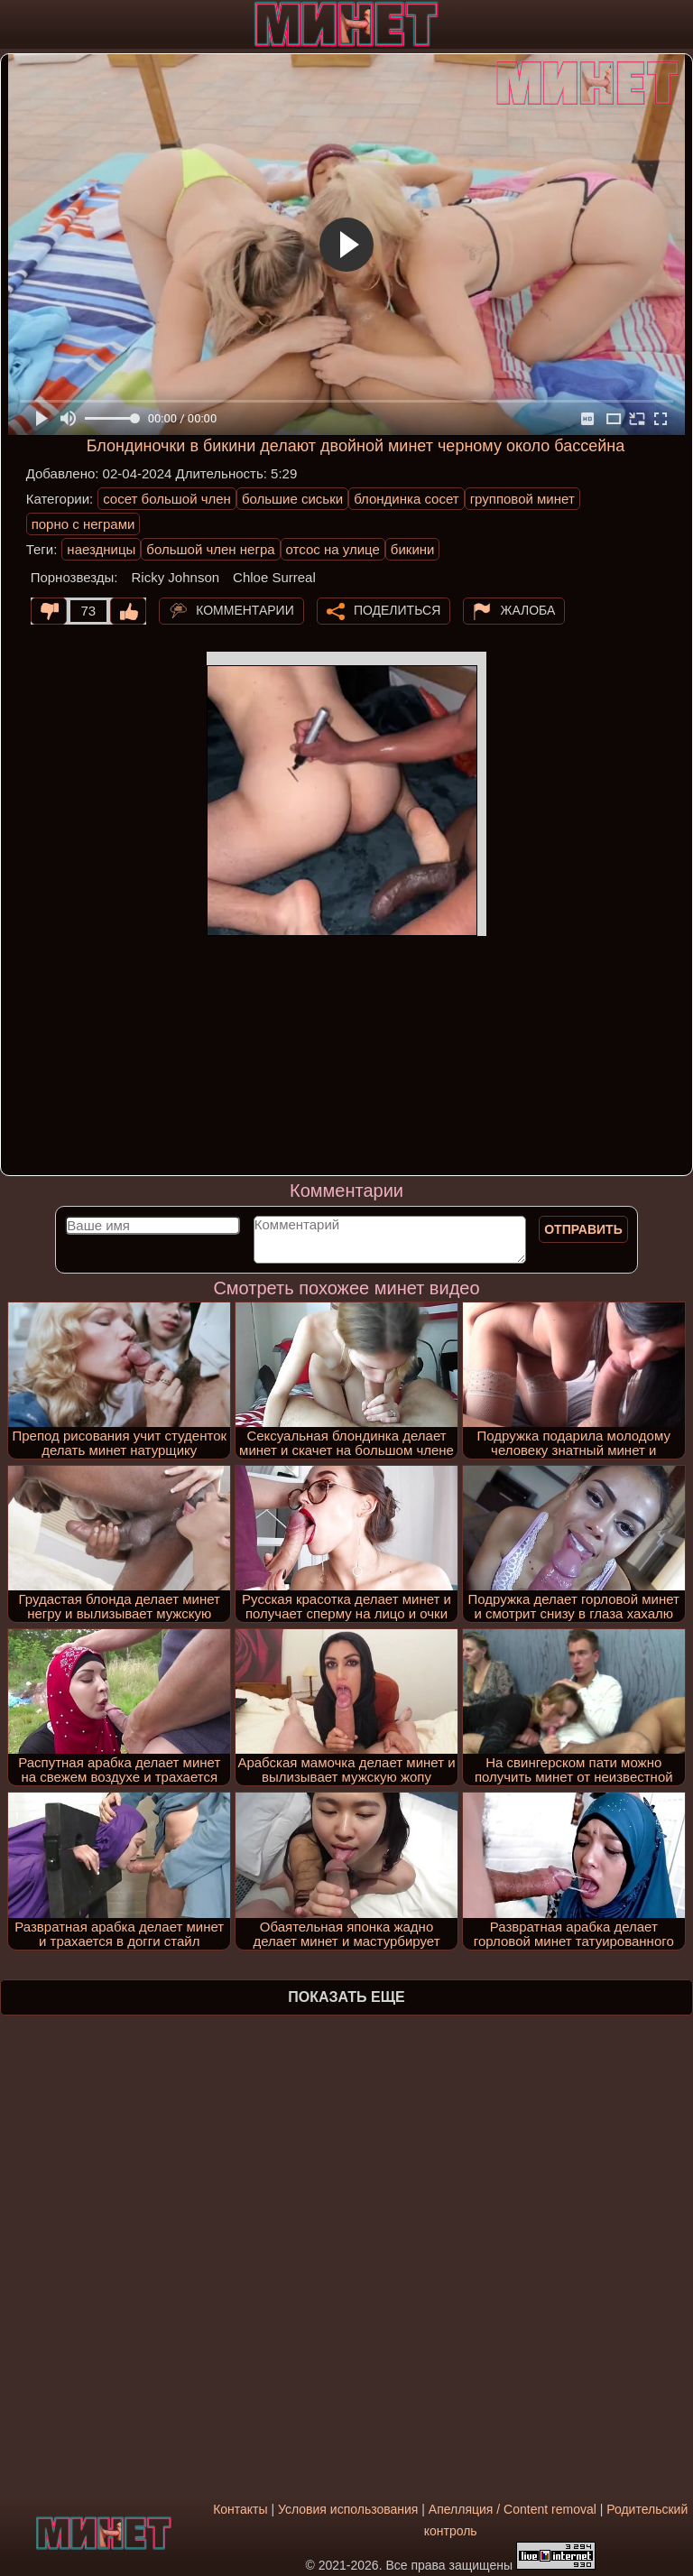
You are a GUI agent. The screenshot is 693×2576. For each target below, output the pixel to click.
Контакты (240, 2509)
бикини (413, 549)
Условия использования (348, 2509)
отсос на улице (333, 549)
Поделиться (397, 609)
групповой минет (522, 498)
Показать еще (346, 1997)
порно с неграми (83, 524)
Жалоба (527, 609)
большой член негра (210, 549)
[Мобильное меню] (16, 24)
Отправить (583, 1229)
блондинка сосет (406, 498)
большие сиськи (292, 498)
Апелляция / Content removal (512, 2509)
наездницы (101, 549)
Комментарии (245, 609)
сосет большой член (167, 498)
